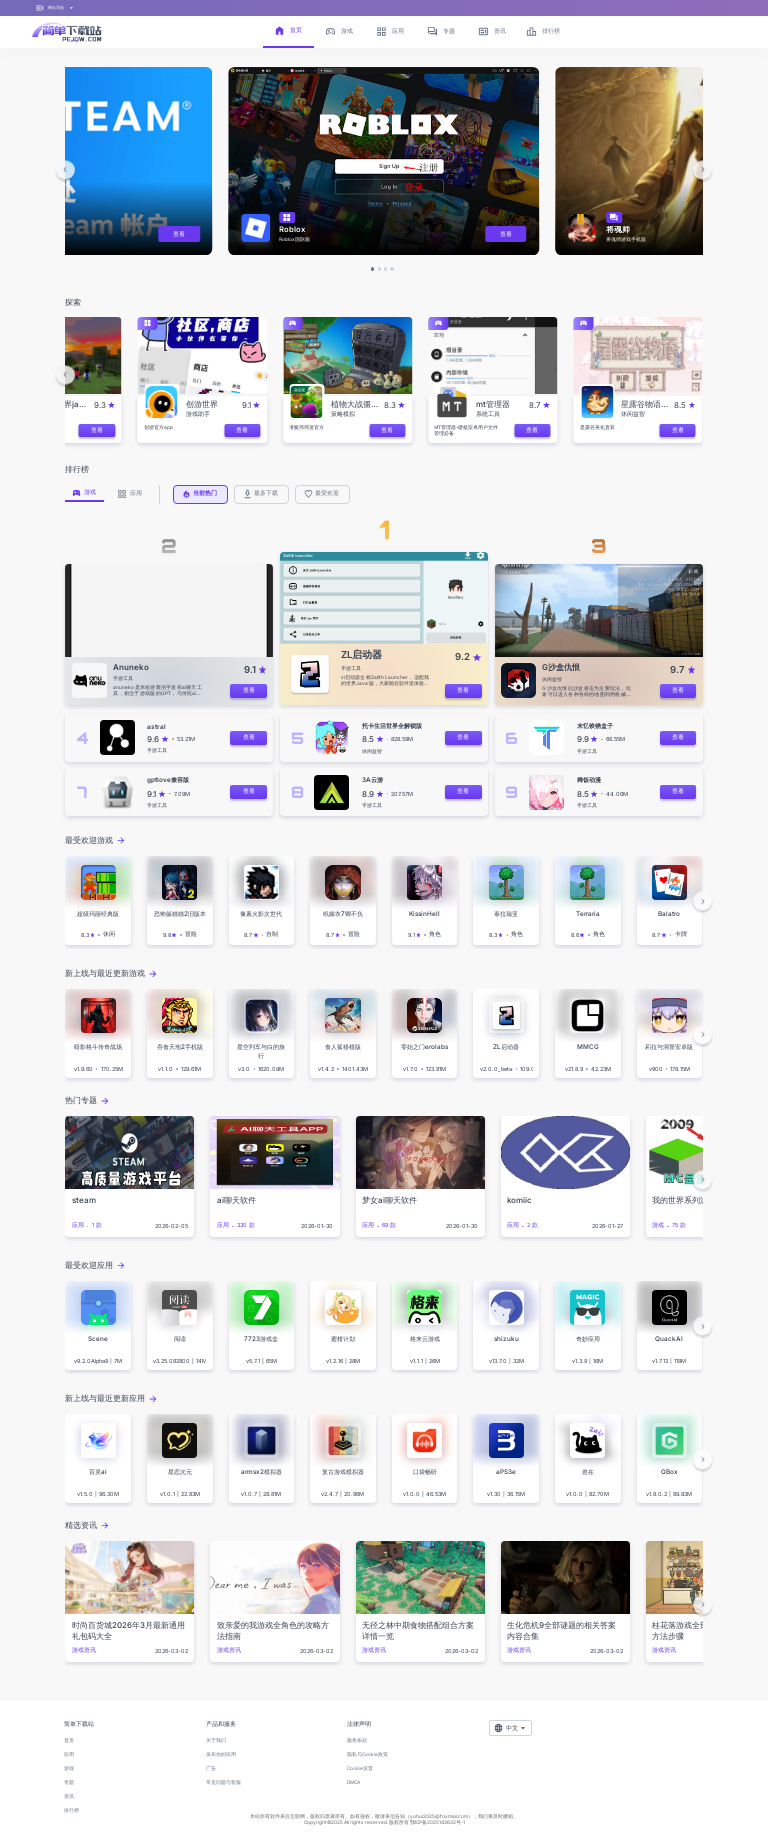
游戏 (69, 1768)
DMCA (353, 1782)
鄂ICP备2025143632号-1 (437, 1822)
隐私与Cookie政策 (367, 1754)
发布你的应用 (221, 1754)
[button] (65, 169)
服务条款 (357, 1740)
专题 (69, 1782)
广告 (211, 1768)
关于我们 (216, 1740)
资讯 (69, 1796)
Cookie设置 (360, 1768)
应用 (69, 1754)
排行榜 (71, 1810)
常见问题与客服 (223, 1782)
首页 (69, 1740)
